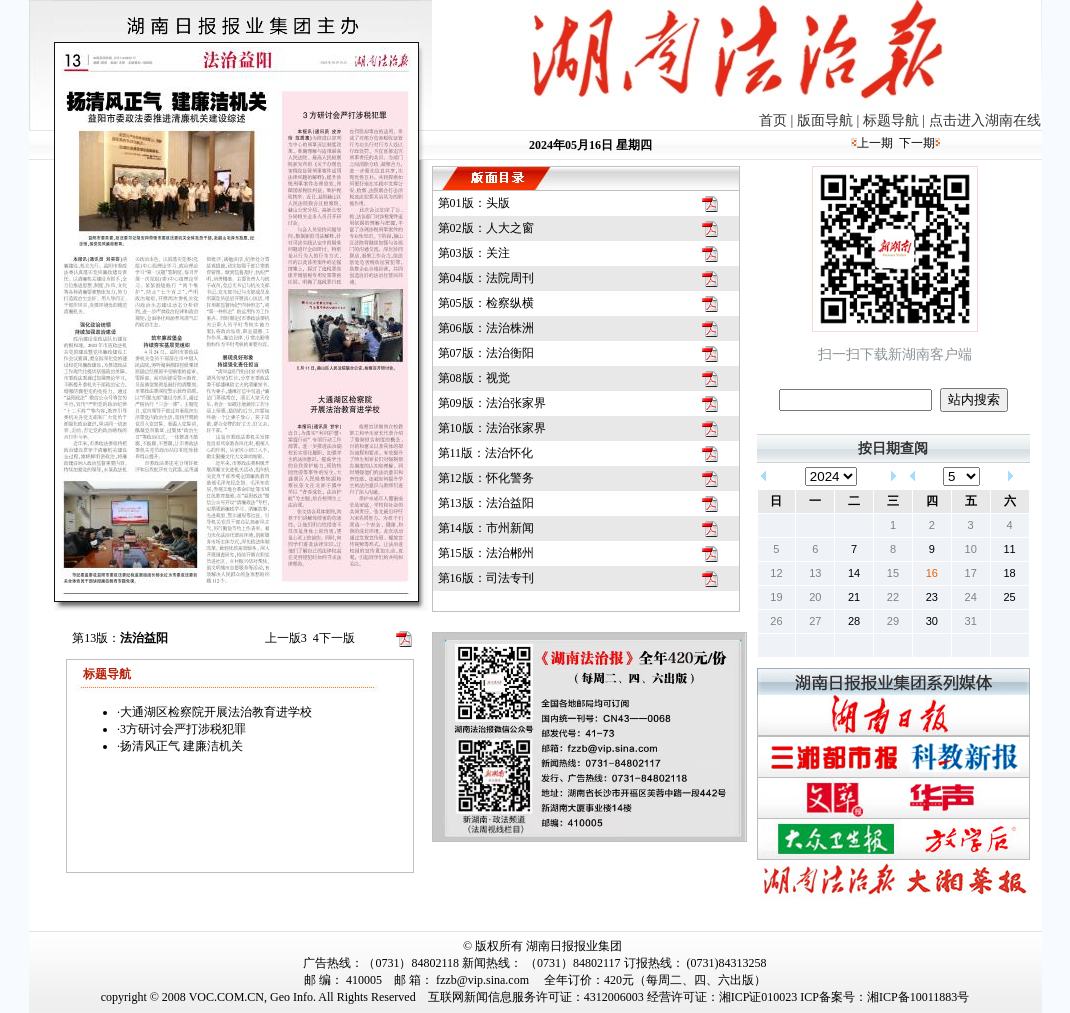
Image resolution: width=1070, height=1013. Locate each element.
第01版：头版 (474, 203)
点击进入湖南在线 (985, 120)
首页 (773, 120)
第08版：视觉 (474, 378)
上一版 (286, 638)
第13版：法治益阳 (486, 503)
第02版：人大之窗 (486, 228)
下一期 (917, 143)
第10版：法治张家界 (492, 428)
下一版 (334, 638)
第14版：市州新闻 (486, 528)
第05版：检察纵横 (486, 303)
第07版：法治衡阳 (486, 353)
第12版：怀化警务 (486, 478)
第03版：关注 (474, 253)
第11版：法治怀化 (486, 453)
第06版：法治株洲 (486, 328)
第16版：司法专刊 (486, 578)
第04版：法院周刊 (486, 278)
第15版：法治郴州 (486, 553)
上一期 (875, 143)
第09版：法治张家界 (492, 403)
